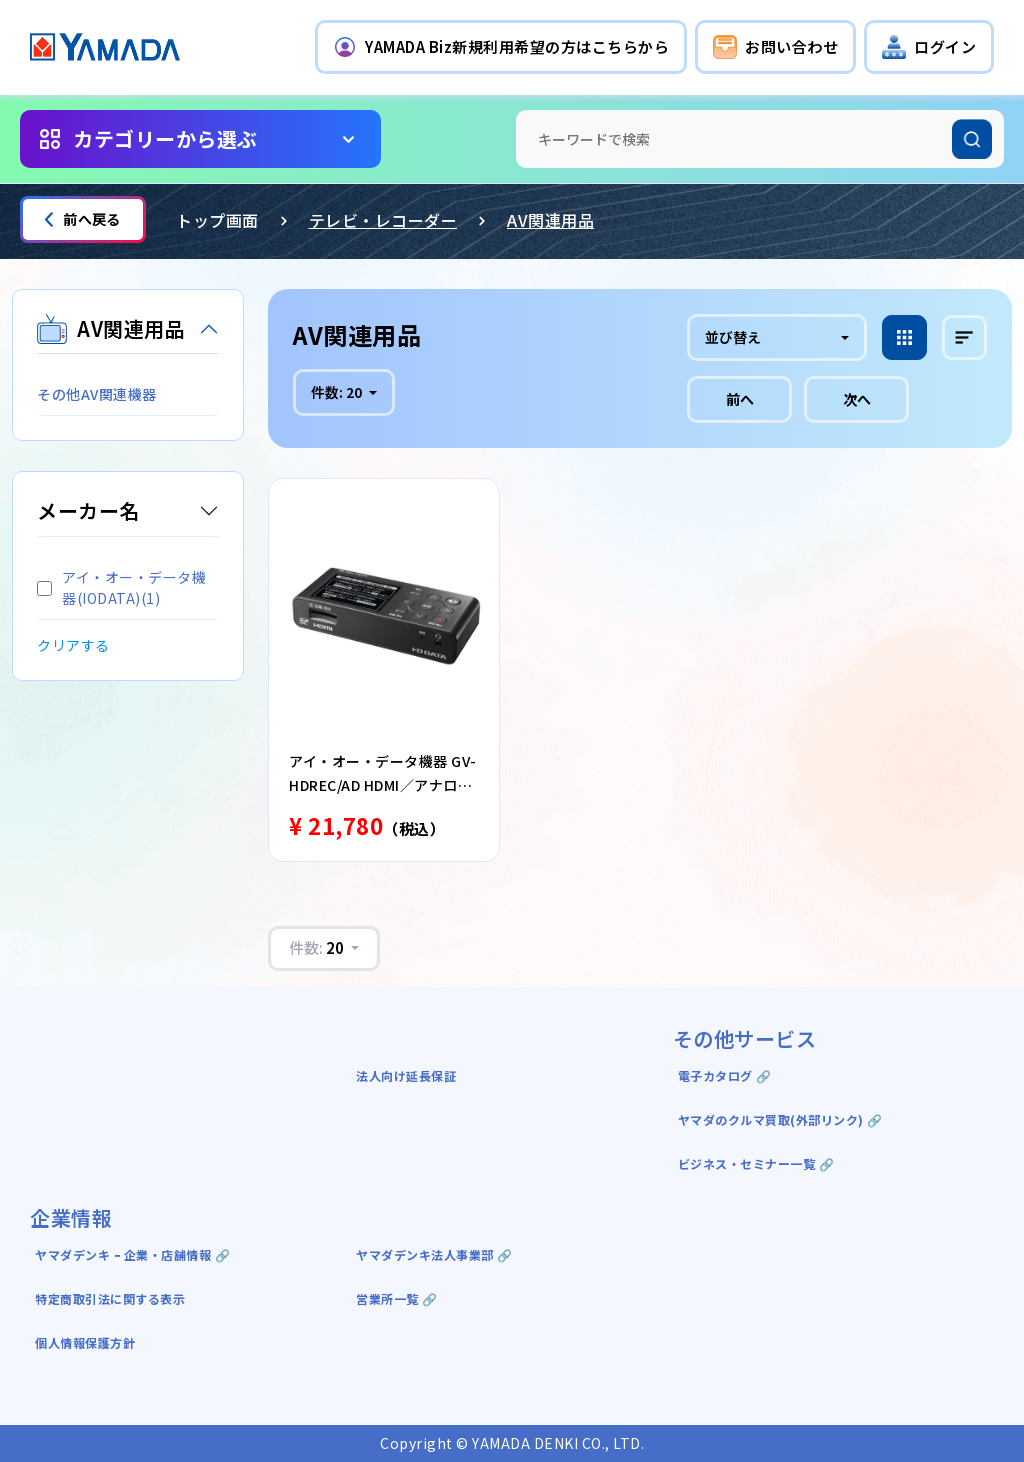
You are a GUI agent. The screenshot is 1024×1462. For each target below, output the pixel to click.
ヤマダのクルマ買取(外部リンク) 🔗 (780, 1119)
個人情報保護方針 (85, 1342)
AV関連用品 (550, 220)
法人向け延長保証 (406, 1075)
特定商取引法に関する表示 (110, 1298)
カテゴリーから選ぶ (165, 138)
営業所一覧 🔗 (397, 1298)
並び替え (733, 337)
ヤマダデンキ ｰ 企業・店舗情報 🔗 (132, 1254)
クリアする (73, 645)
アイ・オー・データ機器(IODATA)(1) (121, 587)
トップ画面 (217, 220)
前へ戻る (83, 219)
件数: (338, 392)
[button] (501, 47)
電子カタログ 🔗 (725, 1075)
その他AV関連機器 (97, 394)
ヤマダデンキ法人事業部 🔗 (434, 1254)
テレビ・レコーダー (383, 220)
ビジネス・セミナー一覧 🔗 (756, 1163)
